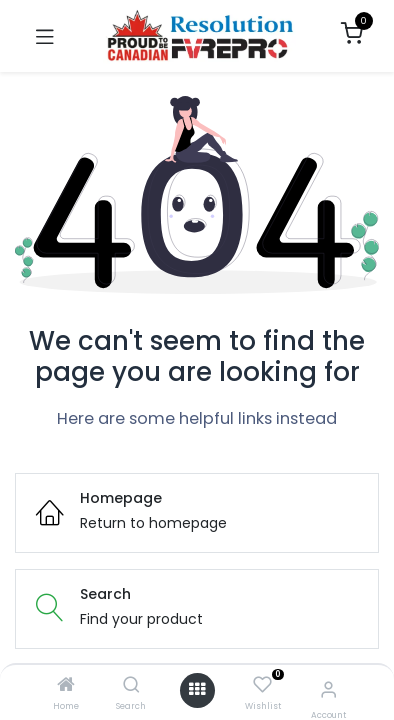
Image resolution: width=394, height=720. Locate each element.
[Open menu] (197, 690)
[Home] (66, 686)
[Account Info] (328, 689)
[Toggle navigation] (45, 36)
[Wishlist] (262, 686)
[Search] (131, 686)
